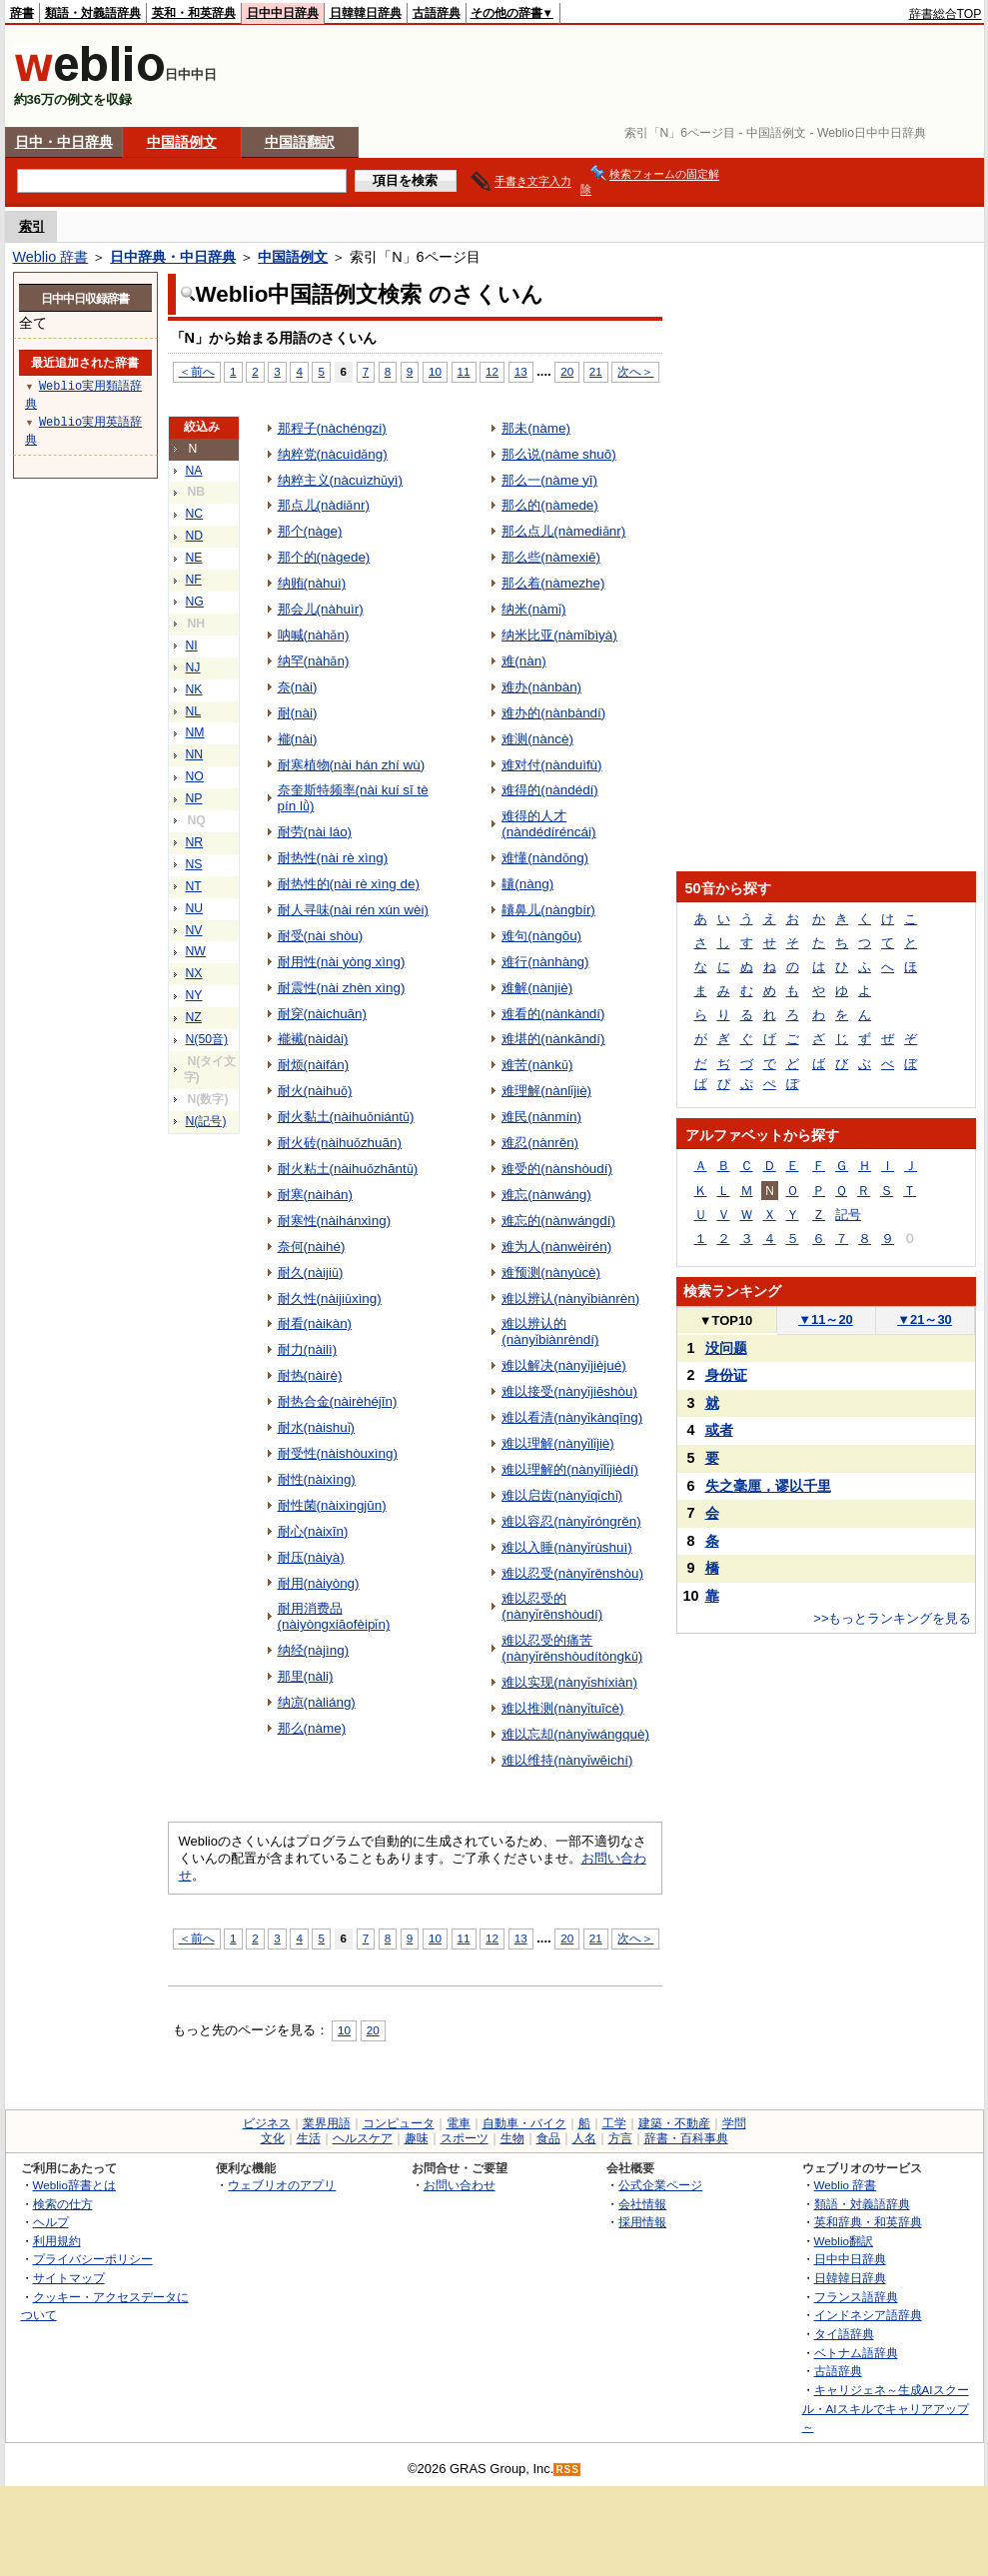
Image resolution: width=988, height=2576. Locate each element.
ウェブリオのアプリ (282, 2184)
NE (194, 558)
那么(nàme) (312, 1728)
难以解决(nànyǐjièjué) (563, 1365)
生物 (512, 2138)
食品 (548, 2138)
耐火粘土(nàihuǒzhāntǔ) (348, 1168)
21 (595, 371)
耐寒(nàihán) (315, 1194)
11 (464, 371)
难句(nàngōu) (541, 935)
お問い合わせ (459, 2184)
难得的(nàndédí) (549, 789)
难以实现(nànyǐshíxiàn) (569, 1682)
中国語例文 (182, 142)
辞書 (22, 13)
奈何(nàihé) (312, 1246)
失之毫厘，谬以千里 (768, 1486)
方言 (620, 2138)
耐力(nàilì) (308, 1349)
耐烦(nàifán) (314, 1064)
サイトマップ (69, 2277)
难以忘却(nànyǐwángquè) (575, 1734)
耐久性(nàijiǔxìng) (330, 1298)
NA (194, 471)
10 (435, 371)
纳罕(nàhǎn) (314, 660)
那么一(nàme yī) (549, 480)
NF (194, 580)
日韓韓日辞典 (366, 13)
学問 (734, 2123)
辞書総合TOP (945, 14)
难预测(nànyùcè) (550, 1272)
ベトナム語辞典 (856, 2352)
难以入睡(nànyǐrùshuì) (566, 1547)
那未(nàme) (535, 428)
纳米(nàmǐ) (533, 609)
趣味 (417, 2138)
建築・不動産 (674, 2123)
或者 (719, 1430)
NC (195, 514)
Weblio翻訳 (843, 2240)
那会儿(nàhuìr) (321, 609)
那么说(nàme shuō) (558, 454)
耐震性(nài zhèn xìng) (342, 987)
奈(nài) (298, 686)
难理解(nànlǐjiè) (546, 1090)
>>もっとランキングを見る (892, 1618)
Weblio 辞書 (51, 257)
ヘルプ (51, 2221)
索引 (32, 226)
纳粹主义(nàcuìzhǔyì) (341, 480)
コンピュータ (399, 2123)
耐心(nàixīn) (313, 1531)
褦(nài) (298, 738)
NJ (193, 667)
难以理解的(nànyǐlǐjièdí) (569, 1469)
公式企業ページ (660, 2184)
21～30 (924, 1319)
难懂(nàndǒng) (544, 857)
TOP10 (726, 1320)
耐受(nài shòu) (321, 935)
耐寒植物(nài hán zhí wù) (352, 764)
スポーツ (465, 2138)
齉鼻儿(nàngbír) (548, 909)
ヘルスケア (363, 2138)
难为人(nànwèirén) (556, 1246)
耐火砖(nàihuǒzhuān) (340, 1142)
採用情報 (642, 2221)
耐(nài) (298, 712)
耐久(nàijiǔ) (311, 1272)
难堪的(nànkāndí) (552, 1038)
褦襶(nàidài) (313, 1038)
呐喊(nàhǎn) (314, 635)
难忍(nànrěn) (539, 1142)
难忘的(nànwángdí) (558, 1220)
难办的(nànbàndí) (553, 712)
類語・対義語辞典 (93, 13)
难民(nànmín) (541, 1116)
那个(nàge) (310, 531)
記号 (848, 1214)
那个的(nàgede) (324, 557)
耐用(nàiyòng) (319, 1583)
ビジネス (267, 2123)
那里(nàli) (306, 1676)
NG (195, 602)
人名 (584, 2138)
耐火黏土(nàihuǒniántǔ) (346, 1116)
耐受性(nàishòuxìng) (338, 1453)
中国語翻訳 (300, 142)
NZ (194, 1017)
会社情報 (642, 2203)
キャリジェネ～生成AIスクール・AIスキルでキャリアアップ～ (885, 2408)
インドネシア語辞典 (868, 2314)
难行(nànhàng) (544, 961)
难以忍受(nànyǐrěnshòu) (572, 1573)
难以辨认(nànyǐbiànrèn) (570, 1298)
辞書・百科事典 (686, 2138)
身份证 (726, 1375)
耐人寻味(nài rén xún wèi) (353, 909)
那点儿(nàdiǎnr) (324, 505)
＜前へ (197, 371)
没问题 (726, 1348)
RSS (567, 2469)
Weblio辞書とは (74, 2184)
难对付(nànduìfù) (551, 764)
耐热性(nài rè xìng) (333, 857)
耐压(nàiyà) (311, 1557)
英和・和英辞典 (194, 13)
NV (194, 930)
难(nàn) (523, 660)
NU (195, 908)
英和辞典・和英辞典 (868, 2221)
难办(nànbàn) (541, 686)
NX (194, 973)
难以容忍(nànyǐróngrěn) (571, 1521)
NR (195, 842)
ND (195, 536)
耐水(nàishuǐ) (317, 1427)
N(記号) (206, 1121)
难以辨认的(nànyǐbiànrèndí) (549, 1331)
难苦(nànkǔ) (536, 1064)
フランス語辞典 (856, 2296)
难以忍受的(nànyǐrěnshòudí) (551, 1606)
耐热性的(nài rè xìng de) (349, 883)
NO (195, 776)
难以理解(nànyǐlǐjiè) (557, 1443)
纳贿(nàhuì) (312, 583)
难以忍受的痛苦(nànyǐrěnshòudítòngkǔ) (571, 1648)
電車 (459, 2123)
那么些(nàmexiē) (550, 557)
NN (195, 754)
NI (192, 645)
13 (520, 371)
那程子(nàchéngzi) (332, 428)
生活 (309, 2138)
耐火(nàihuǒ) (315, 1090)
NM (195, 732)
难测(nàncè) (537, 738)
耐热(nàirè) (310, 1375)
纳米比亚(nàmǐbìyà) (559, 635)
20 (566, 371)
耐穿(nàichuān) (323, 1013)
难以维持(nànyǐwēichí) (566, 1760)
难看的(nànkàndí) (552, 1013)
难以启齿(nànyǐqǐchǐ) (561, 1495)
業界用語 (327, 2123)
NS (194, 864)
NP (194, 798)
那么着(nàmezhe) (552, 583)
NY (194, 995)
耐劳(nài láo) (315, 831)
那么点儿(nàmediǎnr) (563, 531)
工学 (614, 2123)
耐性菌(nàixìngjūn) (332, 1505)
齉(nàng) (527, 883)
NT (194, 886)
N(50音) (207, 1039)
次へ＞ (635, 371)
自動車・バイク (524, 2123)
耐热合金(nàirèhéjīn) (338, 1401)
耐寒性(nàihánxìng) (335, 1220)
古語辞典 (437, 13)
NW (196, 951)
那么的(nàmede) (549, 505)
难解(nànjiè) (536, 987)
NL (194, 711)
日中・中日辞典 (64, 142)
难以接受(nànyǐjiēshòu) (569, 1391)
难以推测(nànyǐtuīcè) (562, 1708)
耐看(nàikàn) (315, 1323)
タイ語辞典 (844, 2333)
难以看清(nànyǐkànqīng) (571, 1417)
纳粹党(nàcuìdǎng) (333, 454)
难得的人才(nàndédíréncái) (548, 823)
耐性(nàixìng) (317, 1479)
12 (492, 371)
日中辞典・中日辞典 (173, 257)
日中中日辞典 (283, 13)
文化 (273, 2138)
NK (194, 689)
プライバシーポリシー (93, 2258)
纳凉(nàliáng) (317, 1702)
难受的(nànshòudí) (556, 1168)
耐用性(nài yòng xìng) (342, 961)
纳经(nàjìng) (314, 1650)
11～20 (825, 1319)
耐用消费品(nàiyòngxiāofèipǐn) (334, 1616)
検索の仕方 (63, 2203)
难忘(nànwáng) (546, 1194)
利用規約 (57, 2240)
